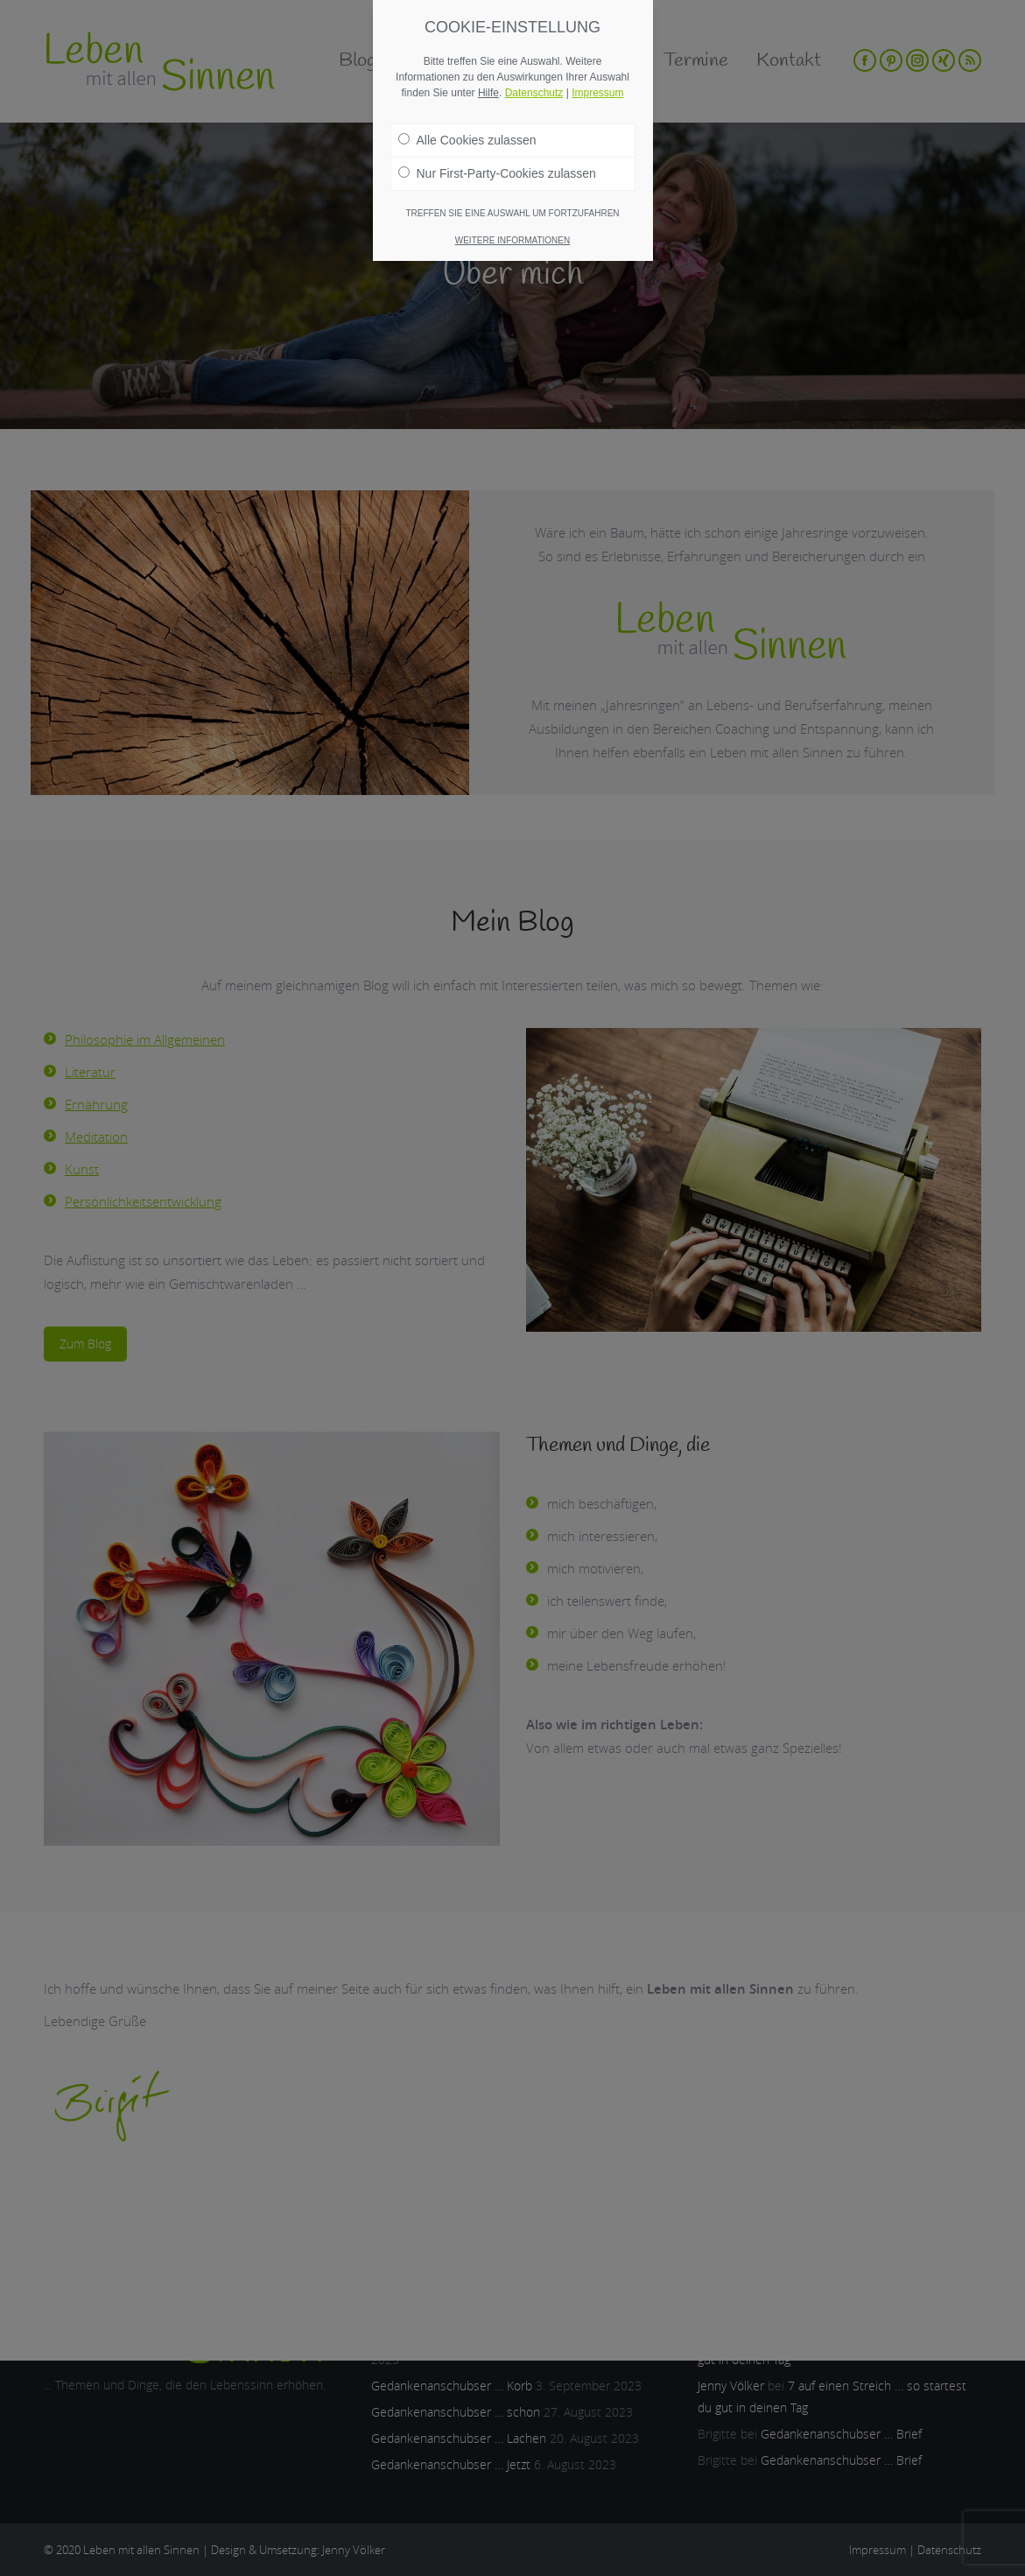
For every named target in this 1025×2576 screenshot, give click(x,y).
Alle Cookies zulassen (467, 140)
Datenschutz (534, 93)
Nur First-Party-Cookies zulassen (497, 173)
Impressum (597, 93)
